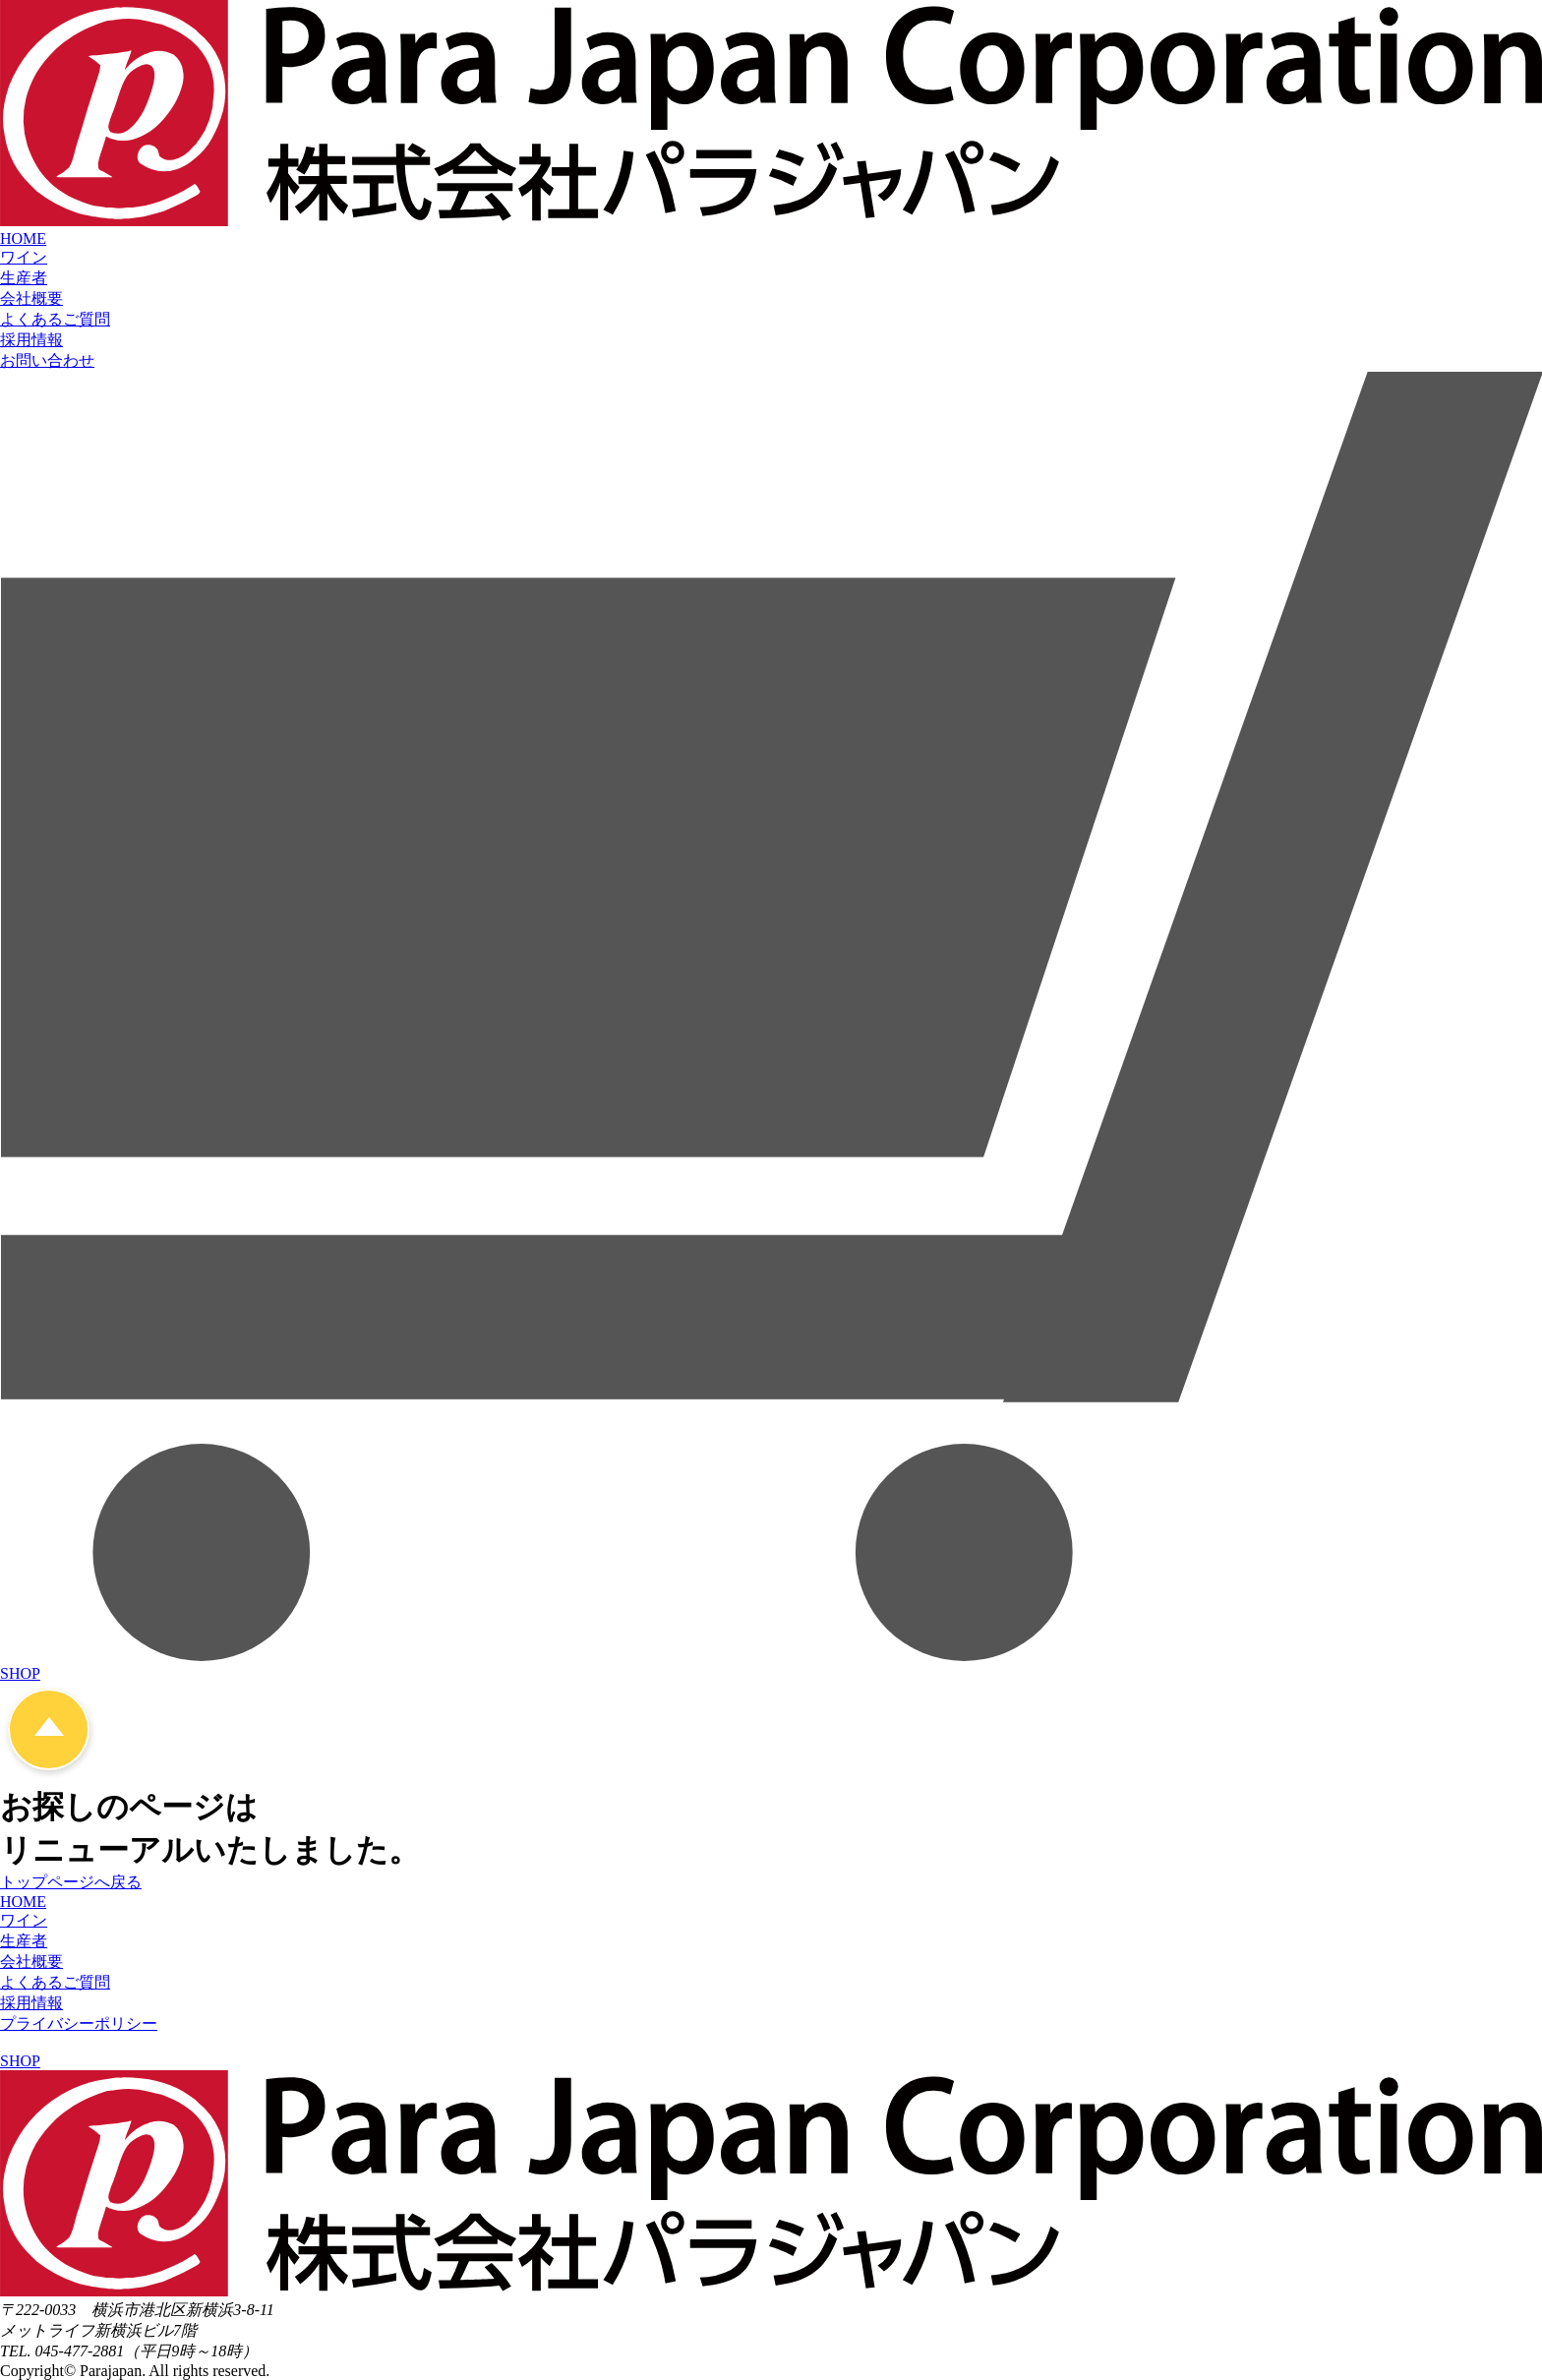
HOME (23, 238)
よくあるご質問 (55, 319)
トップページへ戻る (71, 1882)
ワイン (23, 257)
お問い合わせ (47, 360)
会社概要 (31, 298)
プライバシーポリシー (78, 2023)
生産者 (23, 277)
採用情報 (31, 339)
